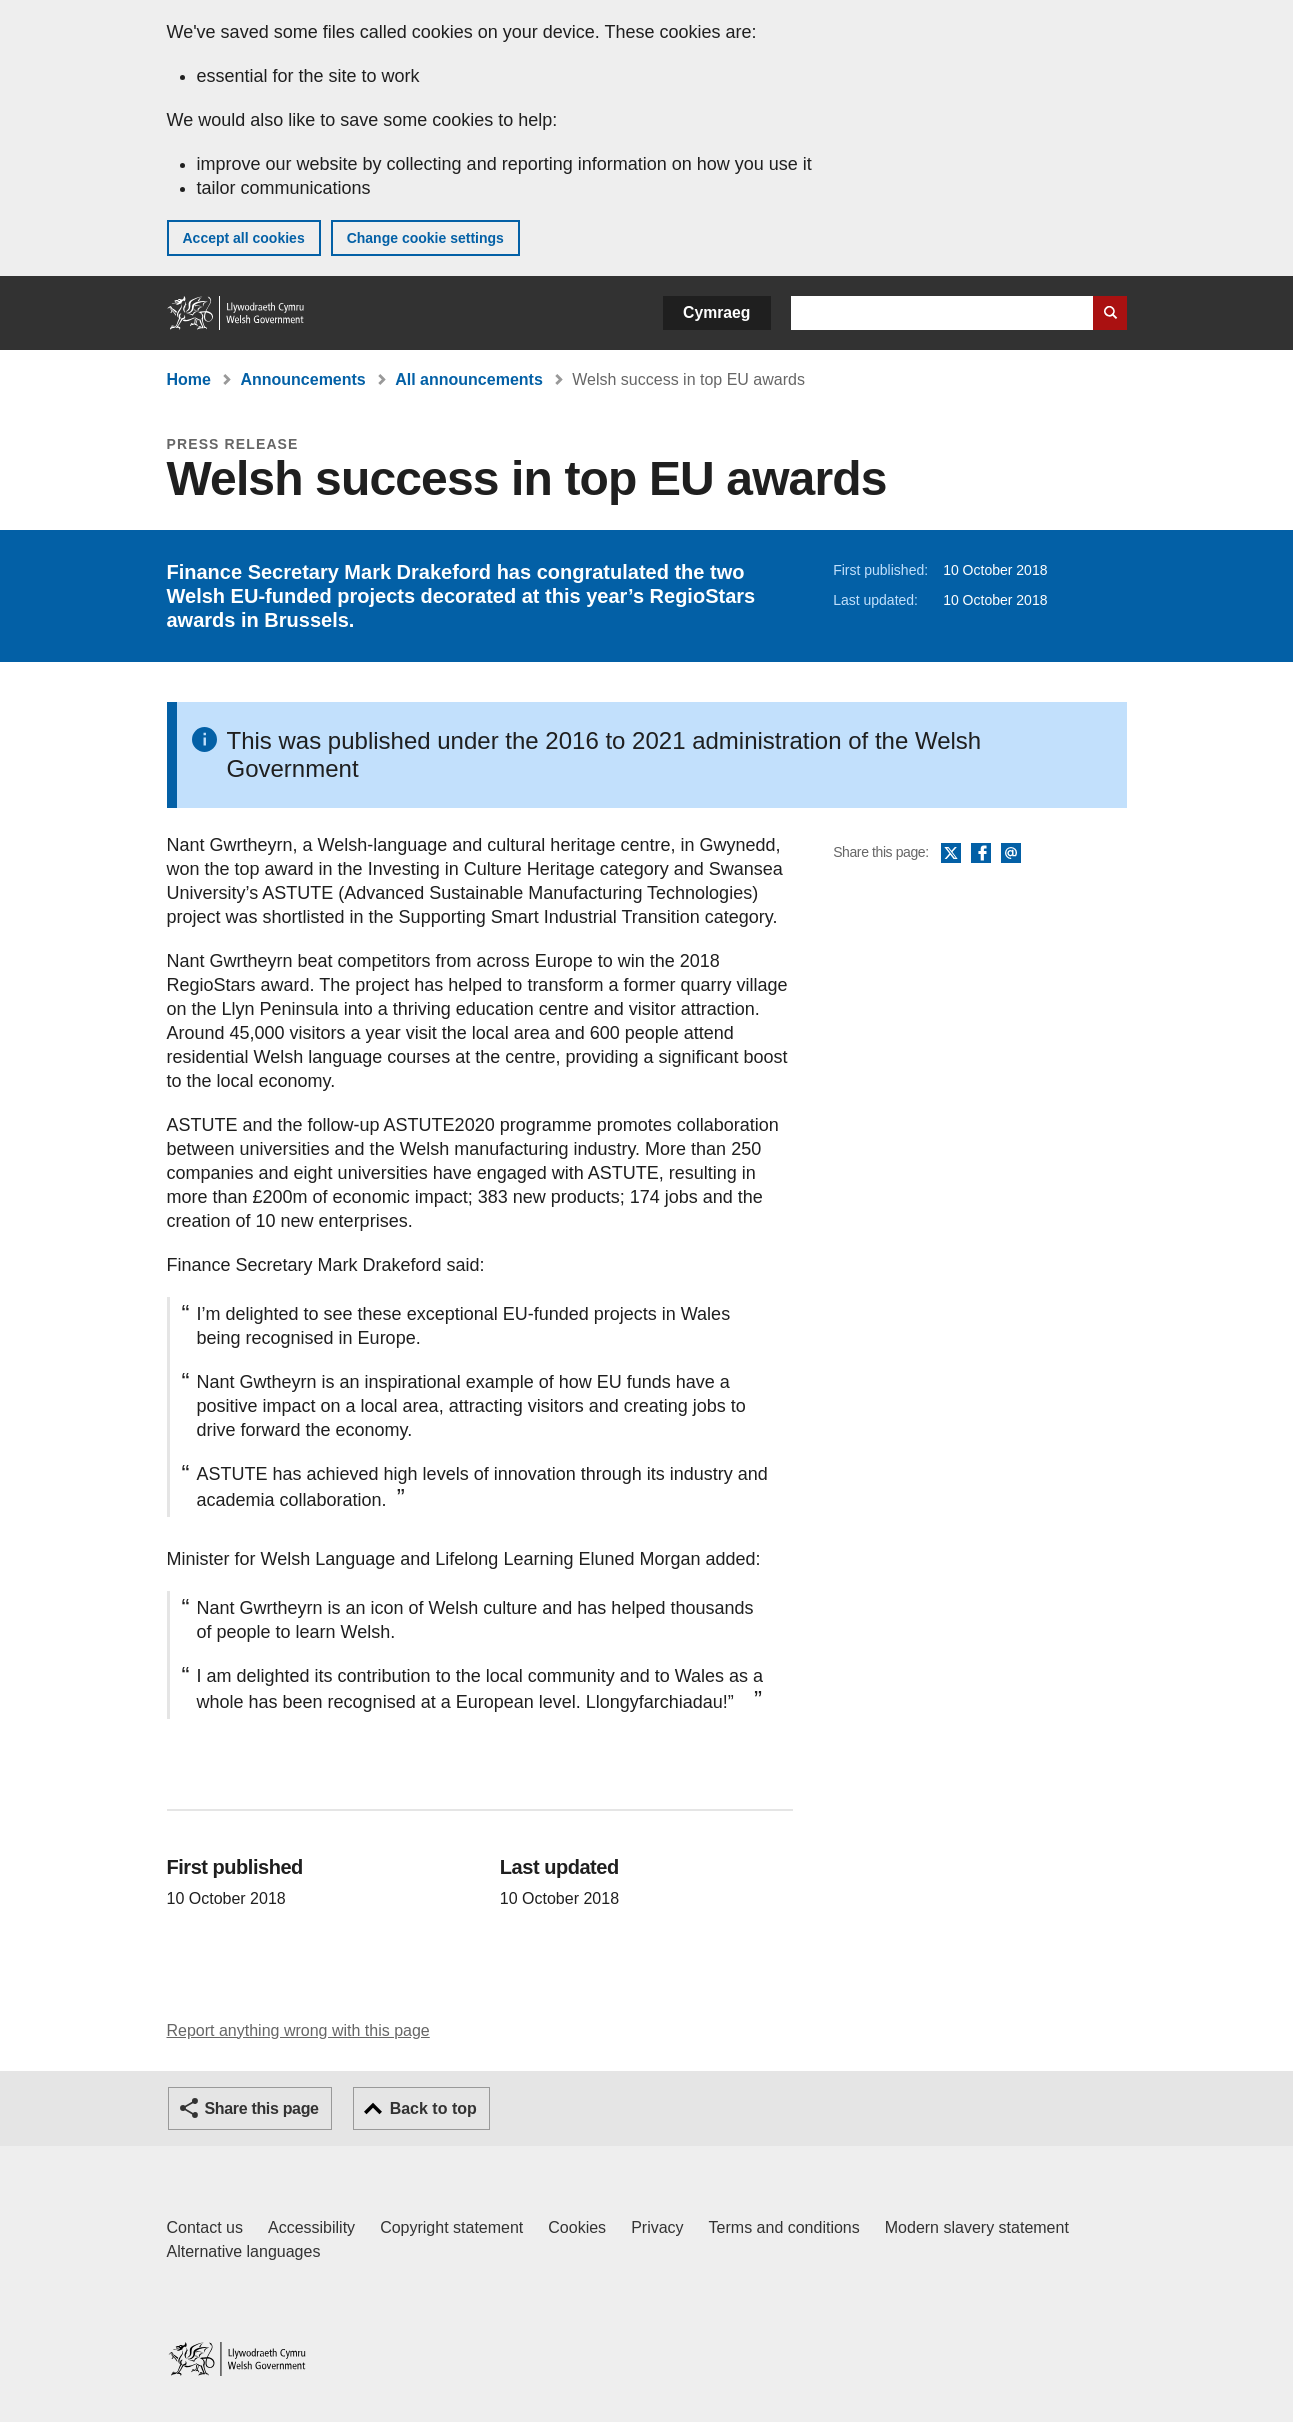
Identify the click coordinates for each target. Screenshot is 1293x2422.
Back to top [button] (433, 2108)
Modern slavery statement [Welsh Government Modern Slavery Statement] (977, 2227)
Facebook (981, 854)
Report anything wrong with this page (298, 2030)
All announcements (469, 379)
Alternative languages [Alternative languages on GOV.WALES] (244, 2251)
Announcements (302, 379)
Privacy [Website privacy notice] (657, 2227)
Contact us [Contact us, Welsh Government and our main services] (205, 2227)
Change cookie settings (425, 238)
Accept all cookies (244, 238)
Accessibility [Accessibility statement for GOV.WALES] (311, 2227)
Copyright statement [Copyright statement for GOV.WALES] (451, 2227)
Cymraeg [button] (716, 312)
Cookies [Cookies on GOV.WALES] (577, 2227)
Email (1011, 854)
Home (189, 379)
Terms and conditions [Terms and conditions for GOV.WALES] (784, 2227)
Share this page (262, 2108)
